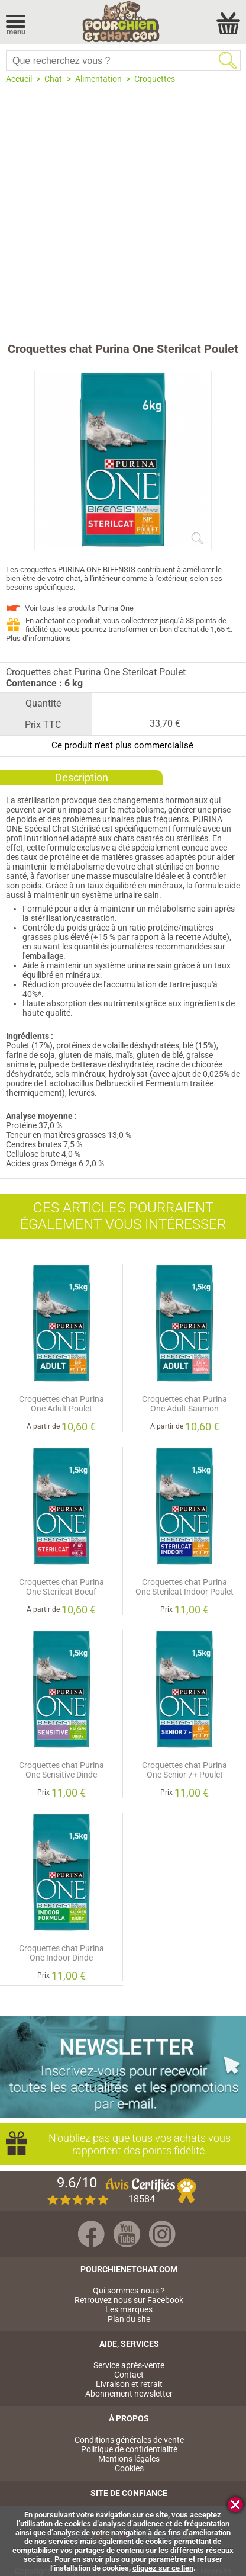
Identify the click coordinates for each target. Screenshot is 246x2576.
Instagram (162, 2234)
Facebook (91, 2234)
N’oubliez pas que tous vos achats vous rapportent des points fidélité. (134, 2144)
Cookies (129, 2468)
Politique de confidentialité (129, 2449)
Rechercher (228, 60)
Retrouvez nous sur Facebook (129, 2300)
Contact (129, 2374)
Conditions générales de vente (129, 2440)
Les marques (129, 2309)
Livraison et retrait (129, 2384)
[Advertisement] (123, 212)
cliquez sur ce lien (162, 2568)
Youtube (127, 2234)
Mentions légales (129, 2458)
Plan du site (129, 2319)
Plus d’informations (38, 638)
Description (81, 777)
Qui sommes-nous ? (129, 2290)
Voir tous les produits (79, 608)
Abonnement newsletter (129, 2393)
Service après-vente (128, 2365)
